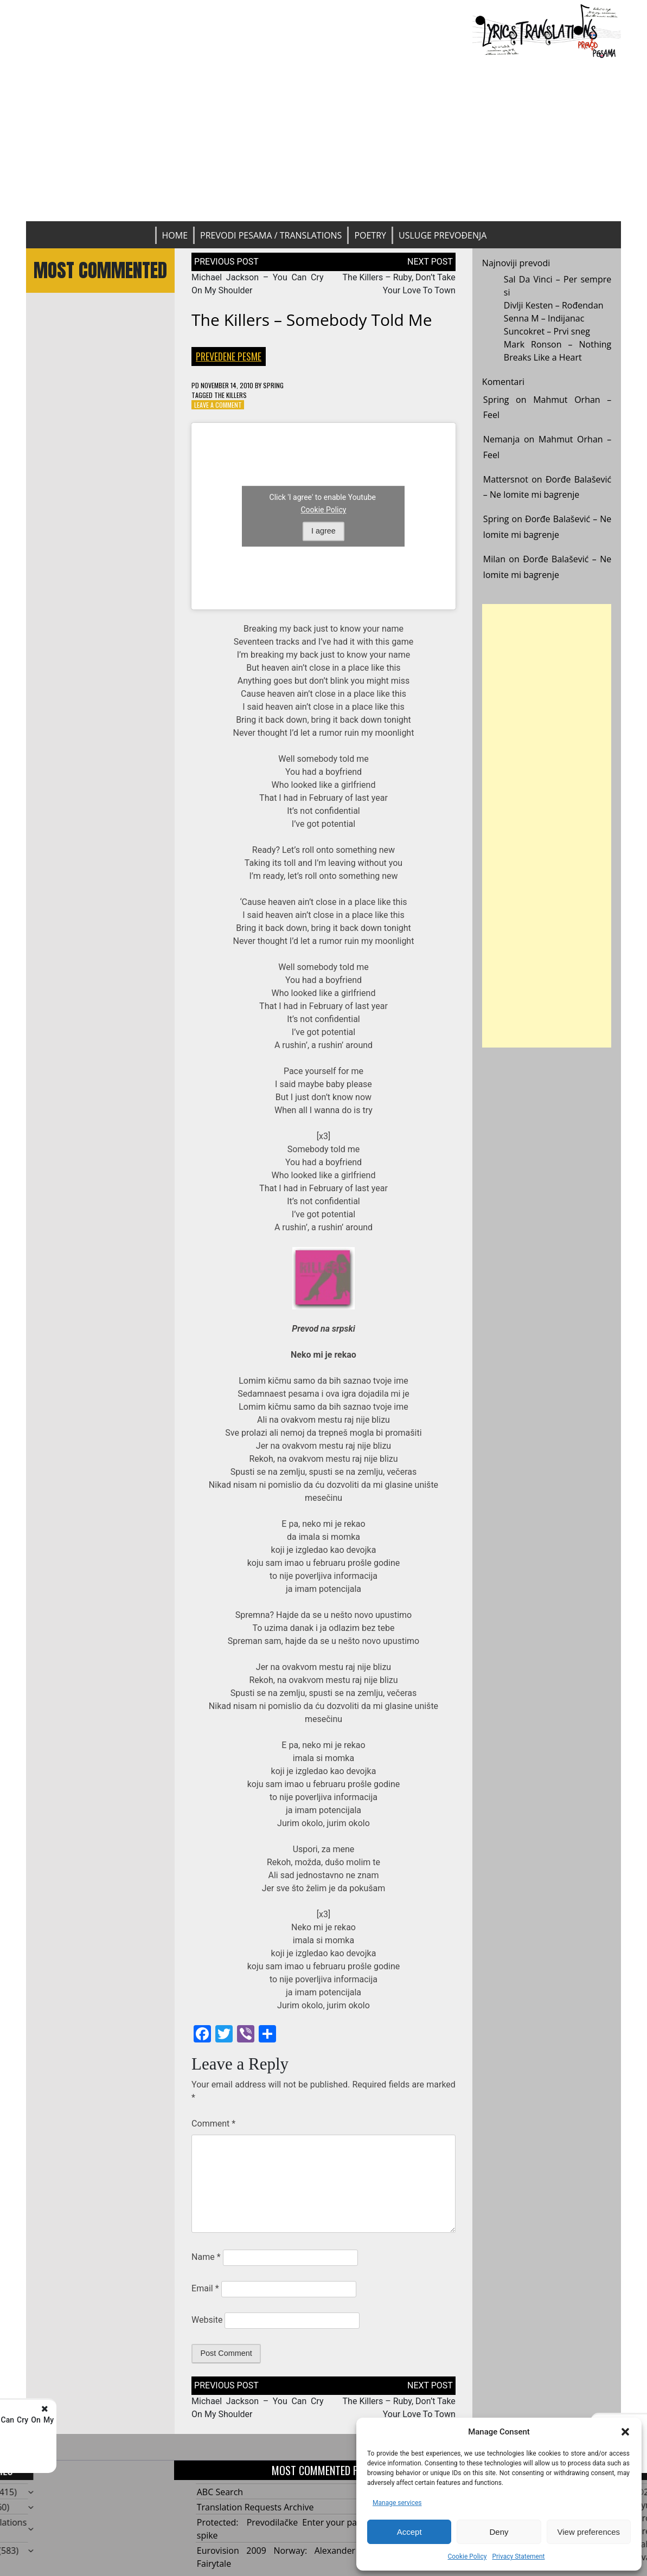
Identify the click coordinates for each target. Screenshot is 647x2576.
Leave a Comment (218, 404)
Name (206, 2257)
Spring (273, 385)
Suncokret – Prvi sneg (547, 331)
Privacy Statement (518, 2556)
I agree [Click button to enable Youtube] (323, 530)
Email (205, 2288)
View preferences (589, 2531)
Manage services (397, 2503)
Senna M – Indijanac (544, 318)
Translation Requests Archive (255, 2507)
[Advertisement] (324, 140)
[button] (625, 2431)
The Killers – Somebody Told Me (311, 320)
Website (206, 2320)
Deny (498, 2531)
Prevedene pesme (228, 356)
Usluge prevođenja (442, 235)
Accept (409, 2531)
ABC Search (220, 2492)
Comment (213, 2123)
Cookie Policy (466, 2556)
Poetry (370, 235)
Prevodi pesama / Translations (271, 235)
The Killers (230, 395)
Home (175, 235)
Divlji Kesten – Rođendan (554, 305)
